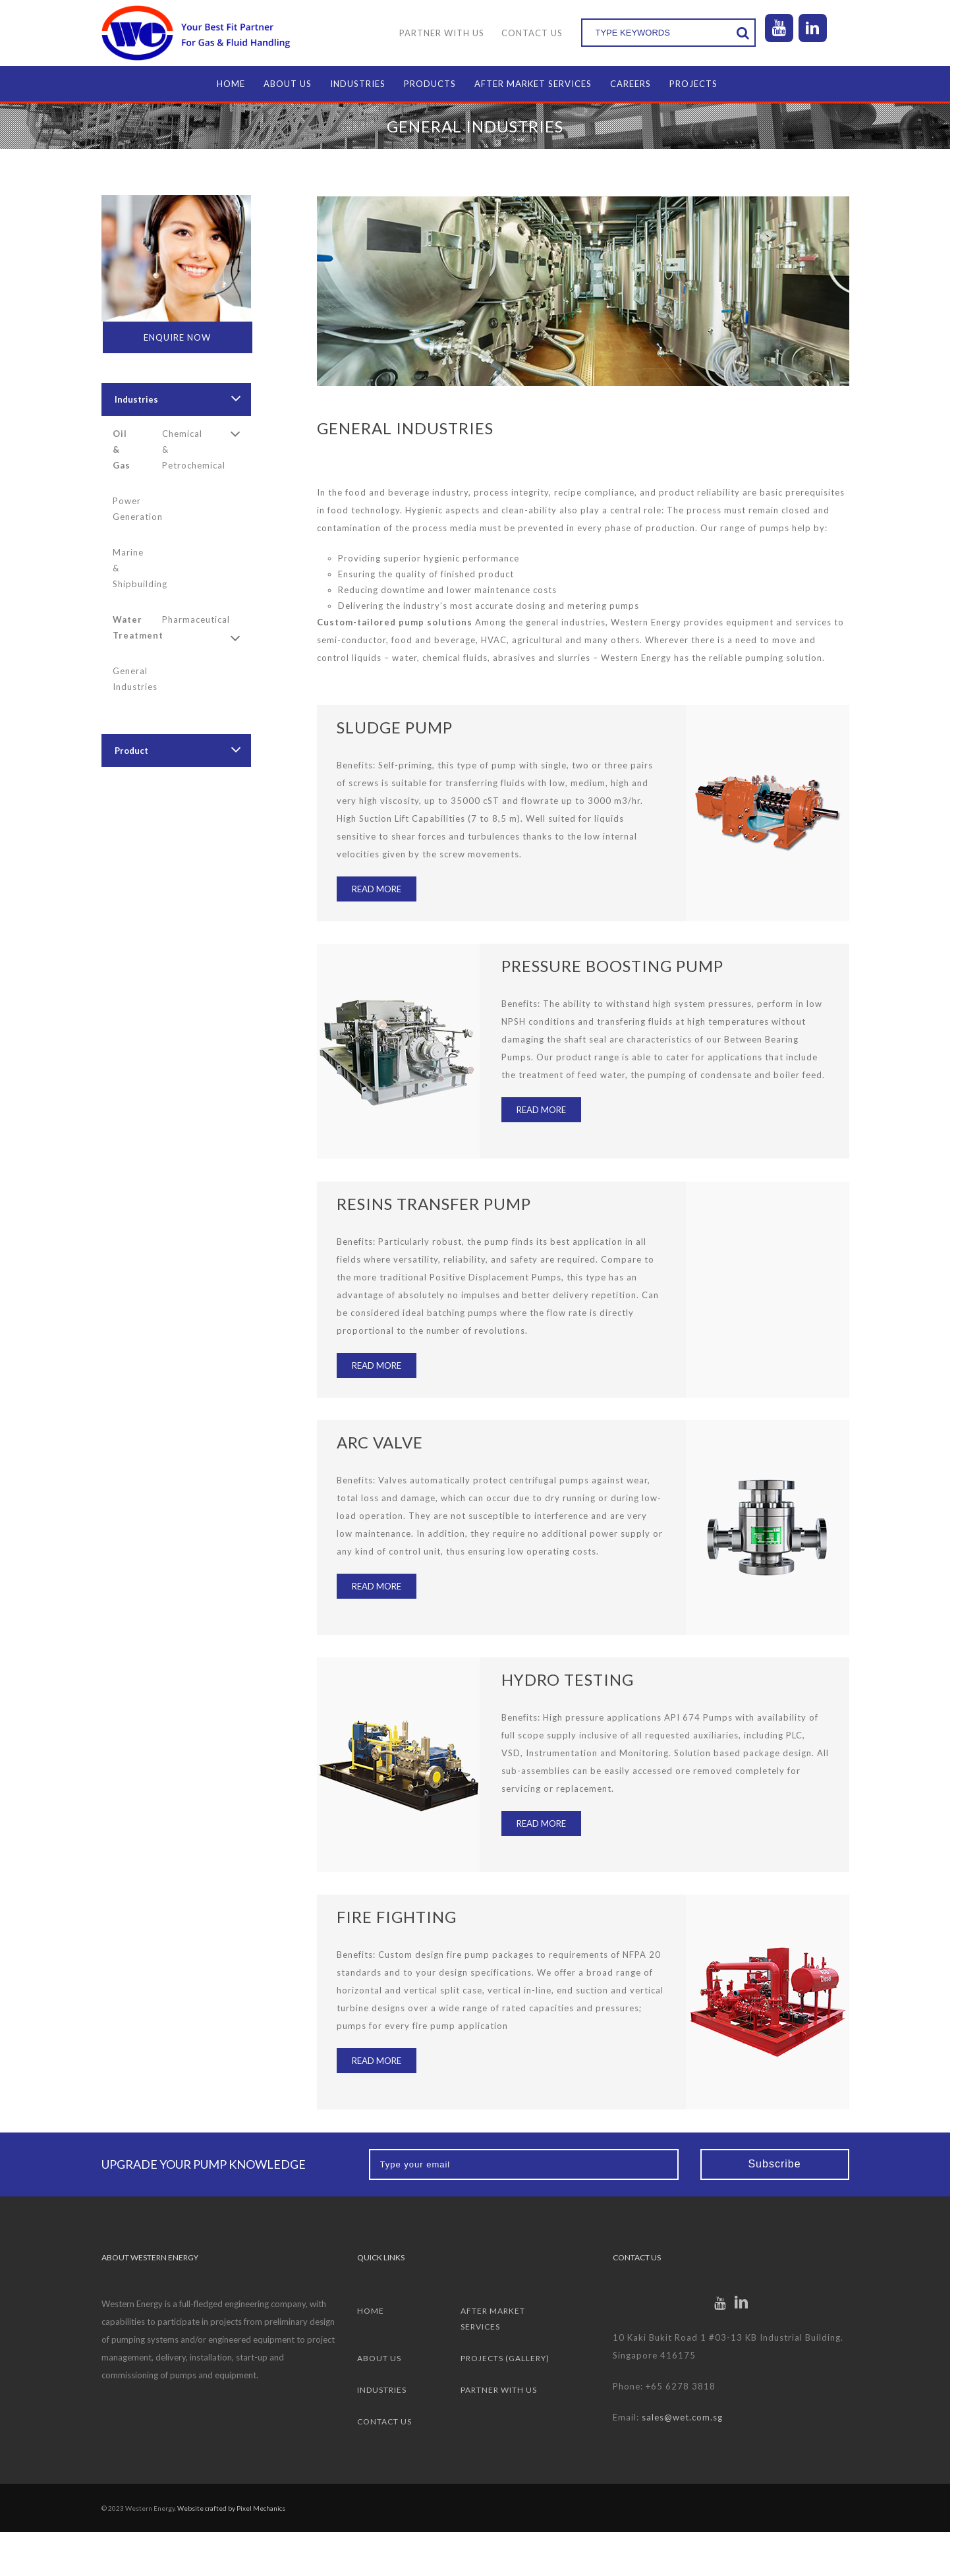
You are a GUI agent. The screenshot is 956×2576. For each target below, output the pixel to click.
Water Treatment (133, 627)
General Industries (133, 679)
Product (134, 750)
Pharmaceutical (183, 619)
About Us (382, 2358)
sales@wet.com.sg (685, 2417)
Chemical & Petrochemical (183, 449)
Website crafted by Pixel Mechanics (234, 2508)
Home (373, 2311)
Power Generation (133, 509)
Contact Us (387, 2421)
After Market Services (496, 2319)
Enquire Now (180, 337)
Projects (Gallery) (508, 2358)
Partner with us (502, 2390)
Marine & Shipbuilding (133, 568)
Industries (139, 399)
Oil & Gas (124, 449)
